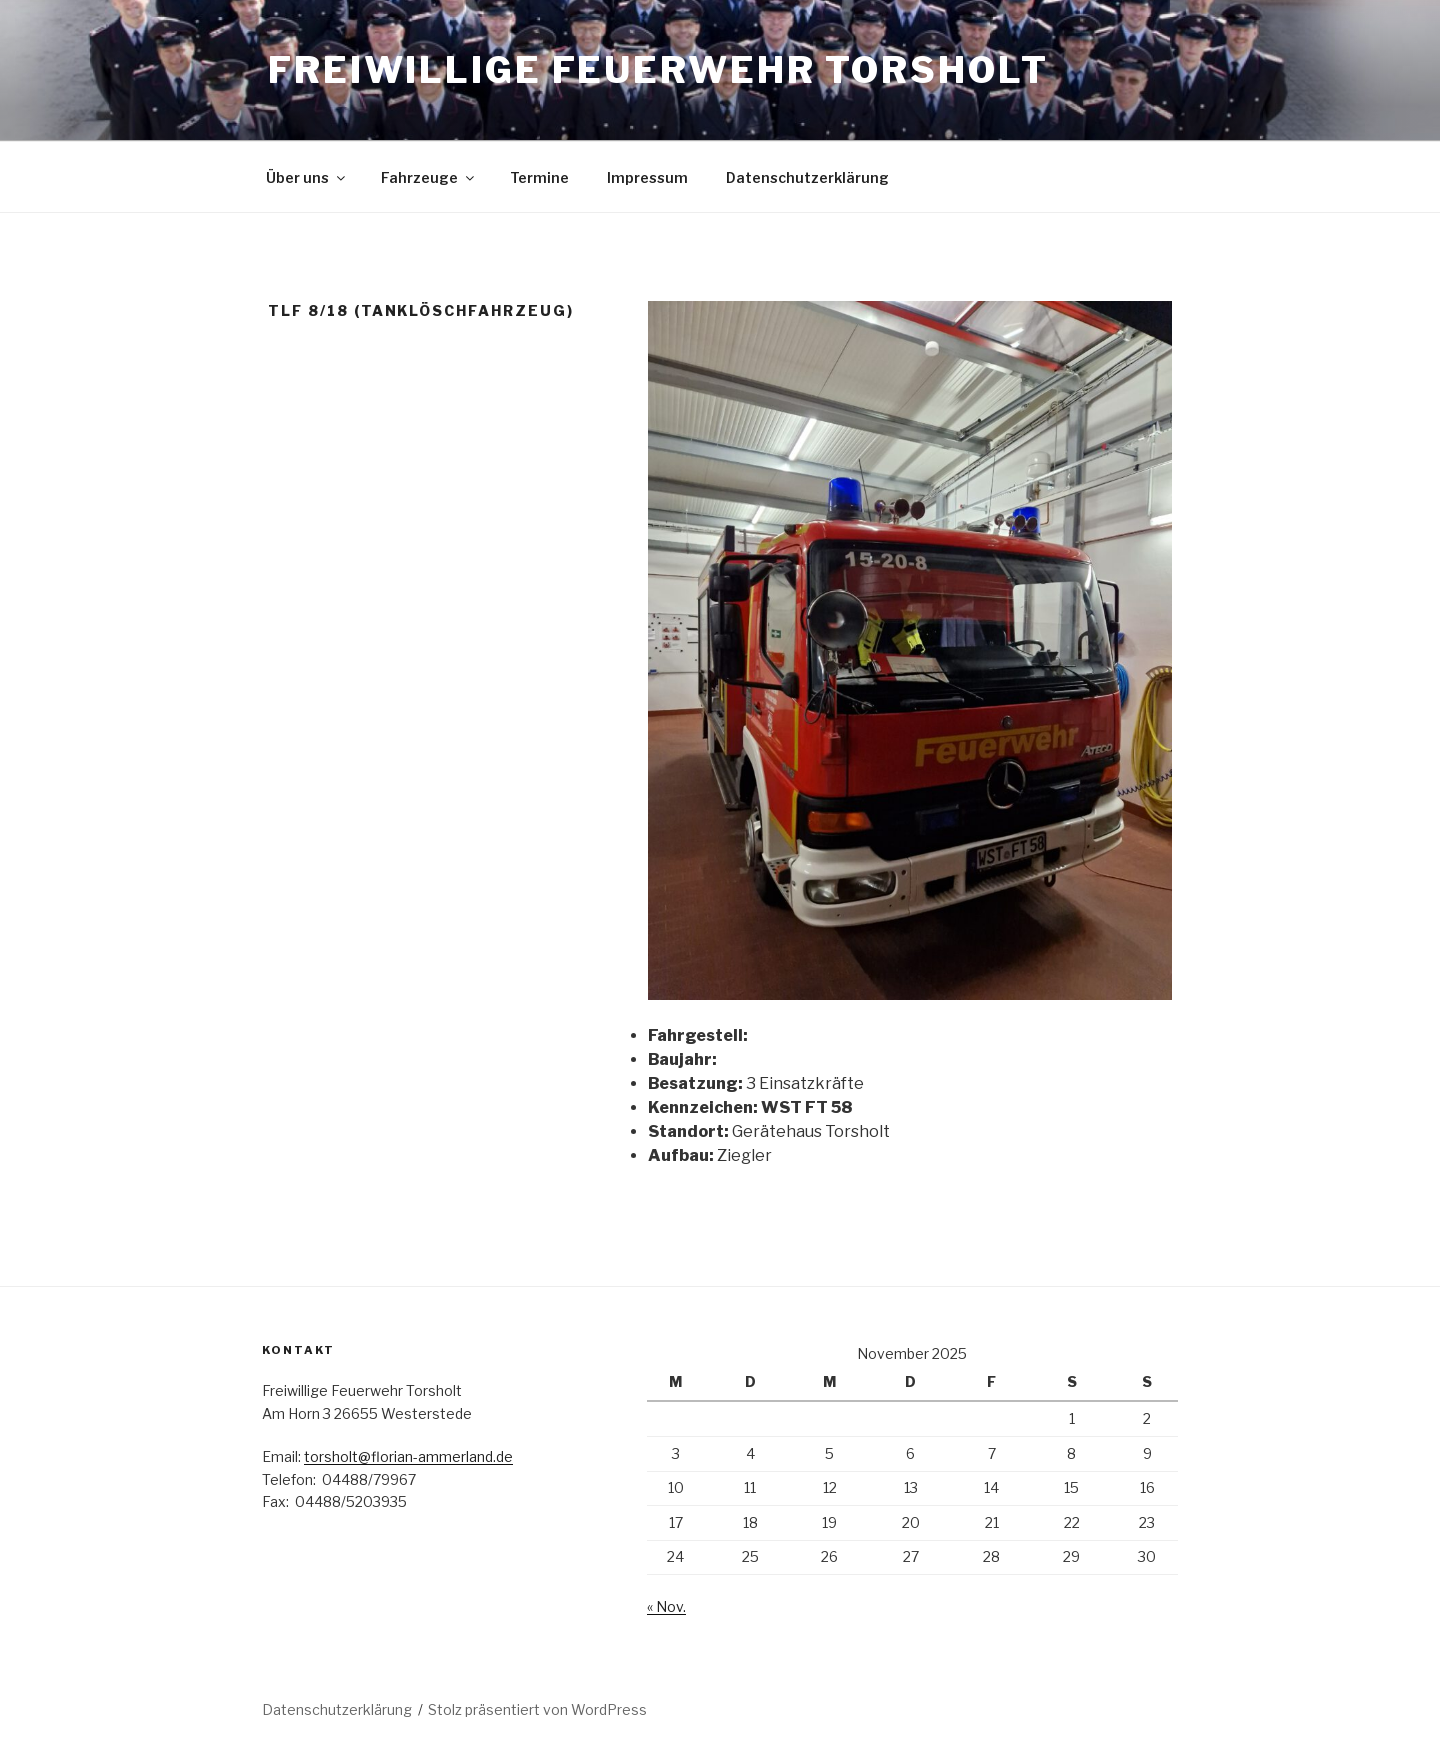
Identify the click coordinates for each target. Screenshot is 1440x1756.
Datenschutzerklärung (807, 177)
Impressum (647, 177)
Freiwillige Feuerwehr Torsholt (658, 70)
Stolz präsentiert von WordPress (537, 1709)
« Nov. (666, 1606)
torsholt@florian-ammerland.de (408, 1456)
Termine (539, 177)
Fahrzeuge (429, 177)
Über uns (307, 177)
